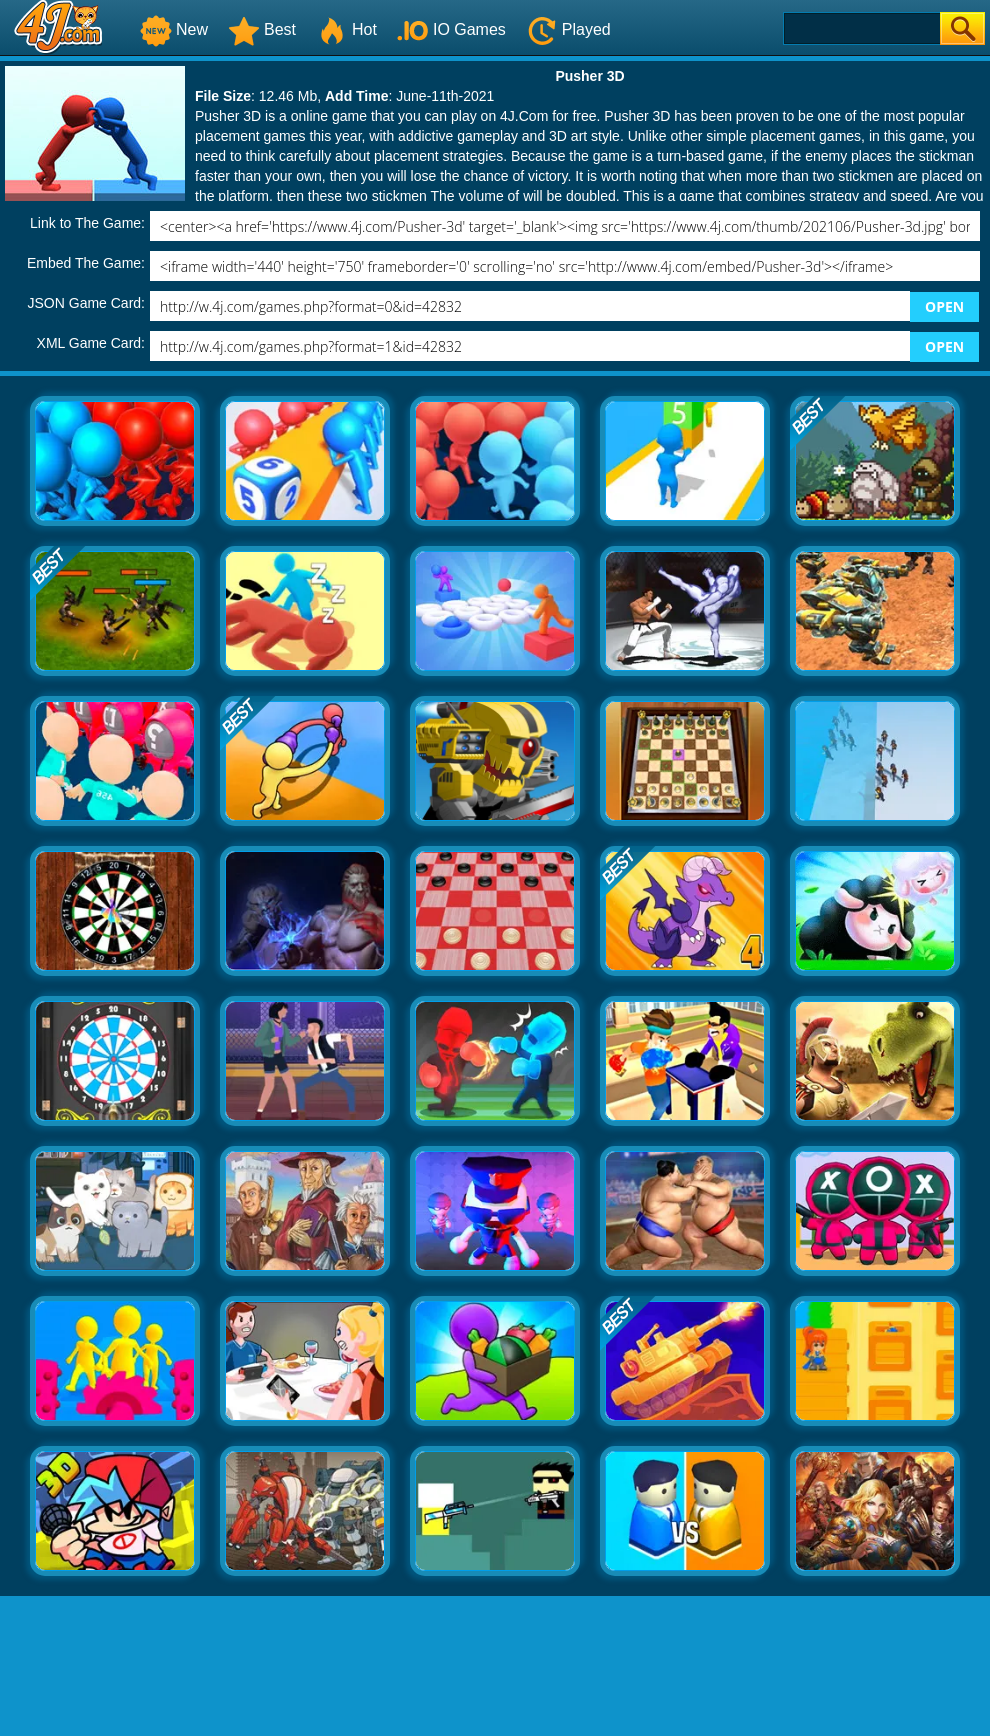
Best (262, 29)
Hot (346, 29)
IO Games (451, 29)
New (174, 29)
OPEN (944, 306)
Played (568, 29)
